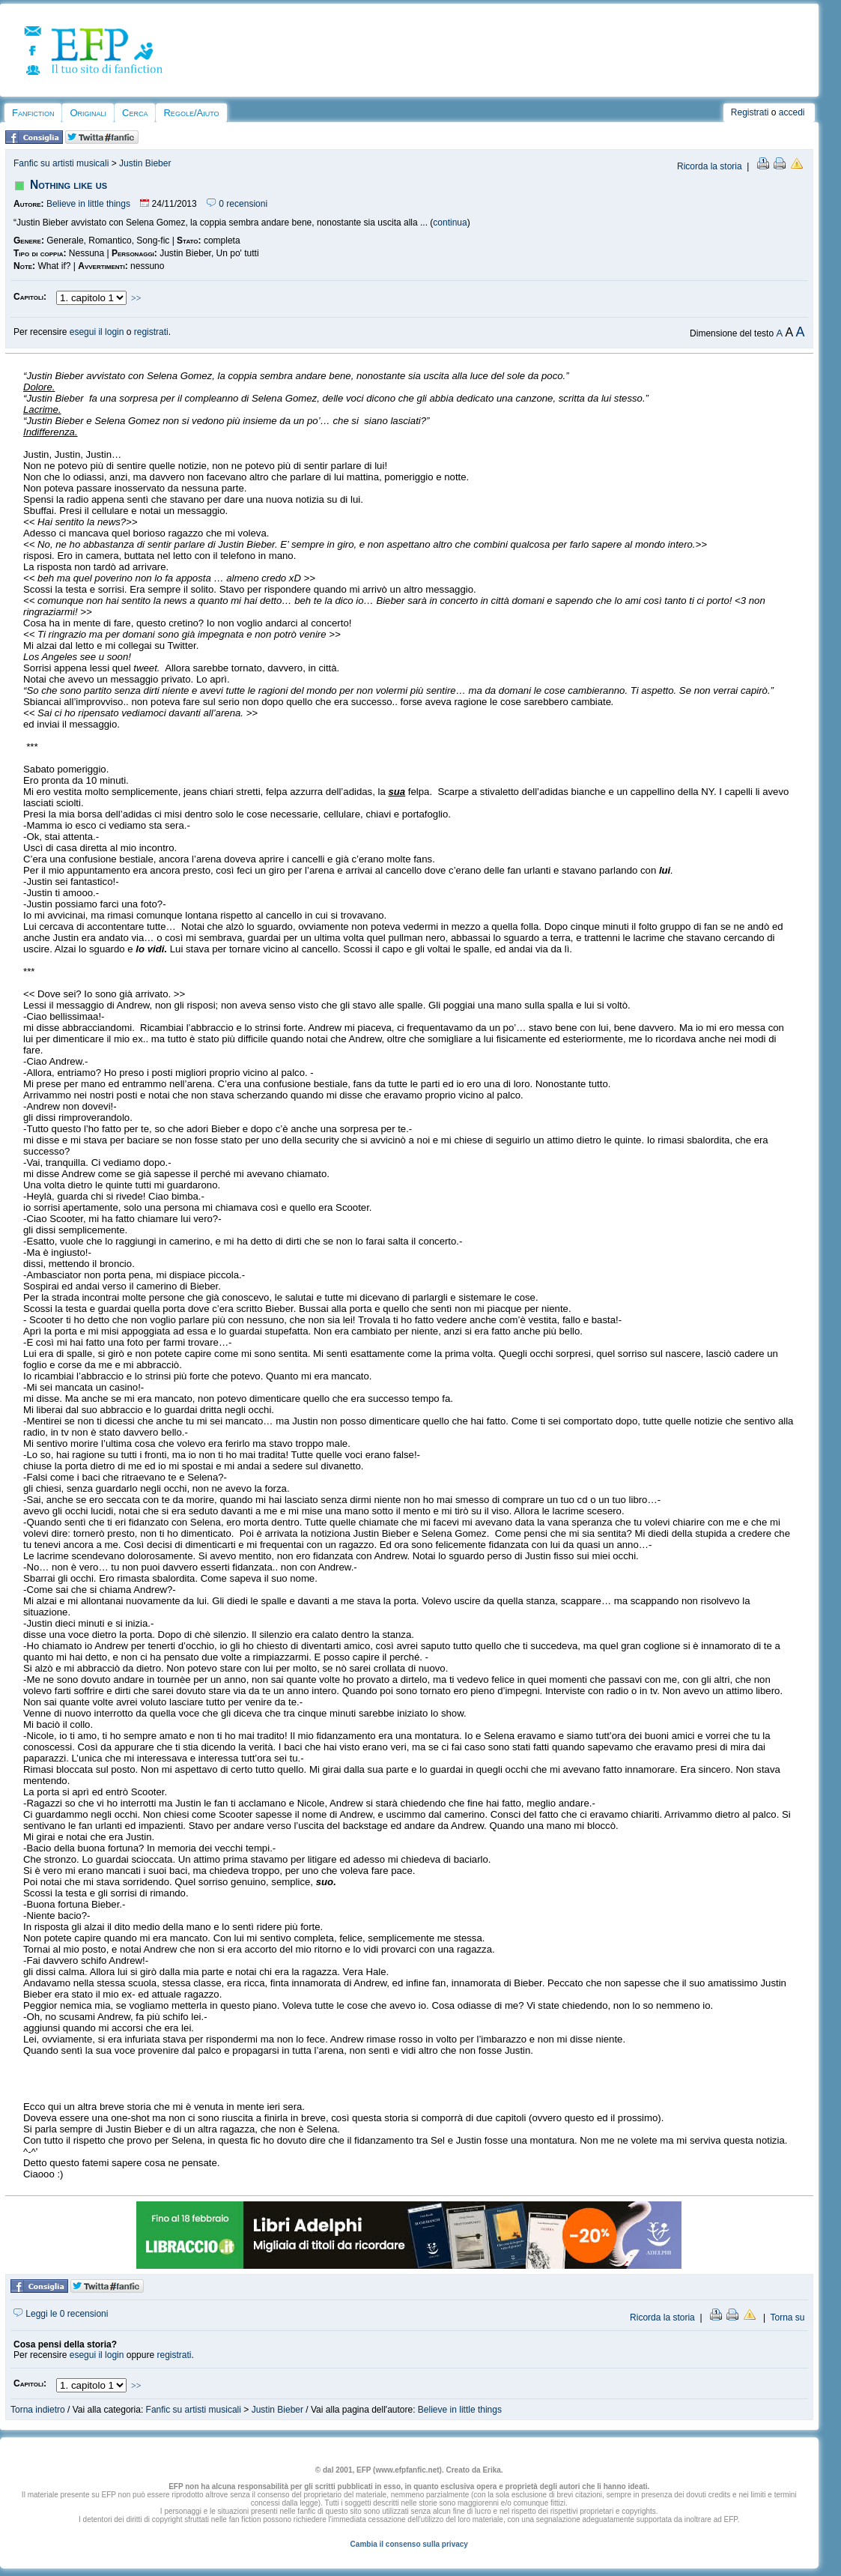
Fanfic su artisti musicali (61, 163)
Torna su (787, 2317)
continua (450, 222)
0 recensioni (237, 204)
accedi (792, 112)
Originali (88, 112)
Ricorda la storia (709, 166)
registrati (151, 332)
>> (136, 298)
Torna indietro (37, 2409)
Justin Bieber (145, 163)
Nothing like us (68, 184)
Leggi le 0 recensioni (60, 2314)
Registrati (750, 112)
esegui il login (97, 332)
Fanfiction (33, 112)
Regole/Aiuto (191, 112)
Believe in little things (88, 204)
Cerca (135, 112)
